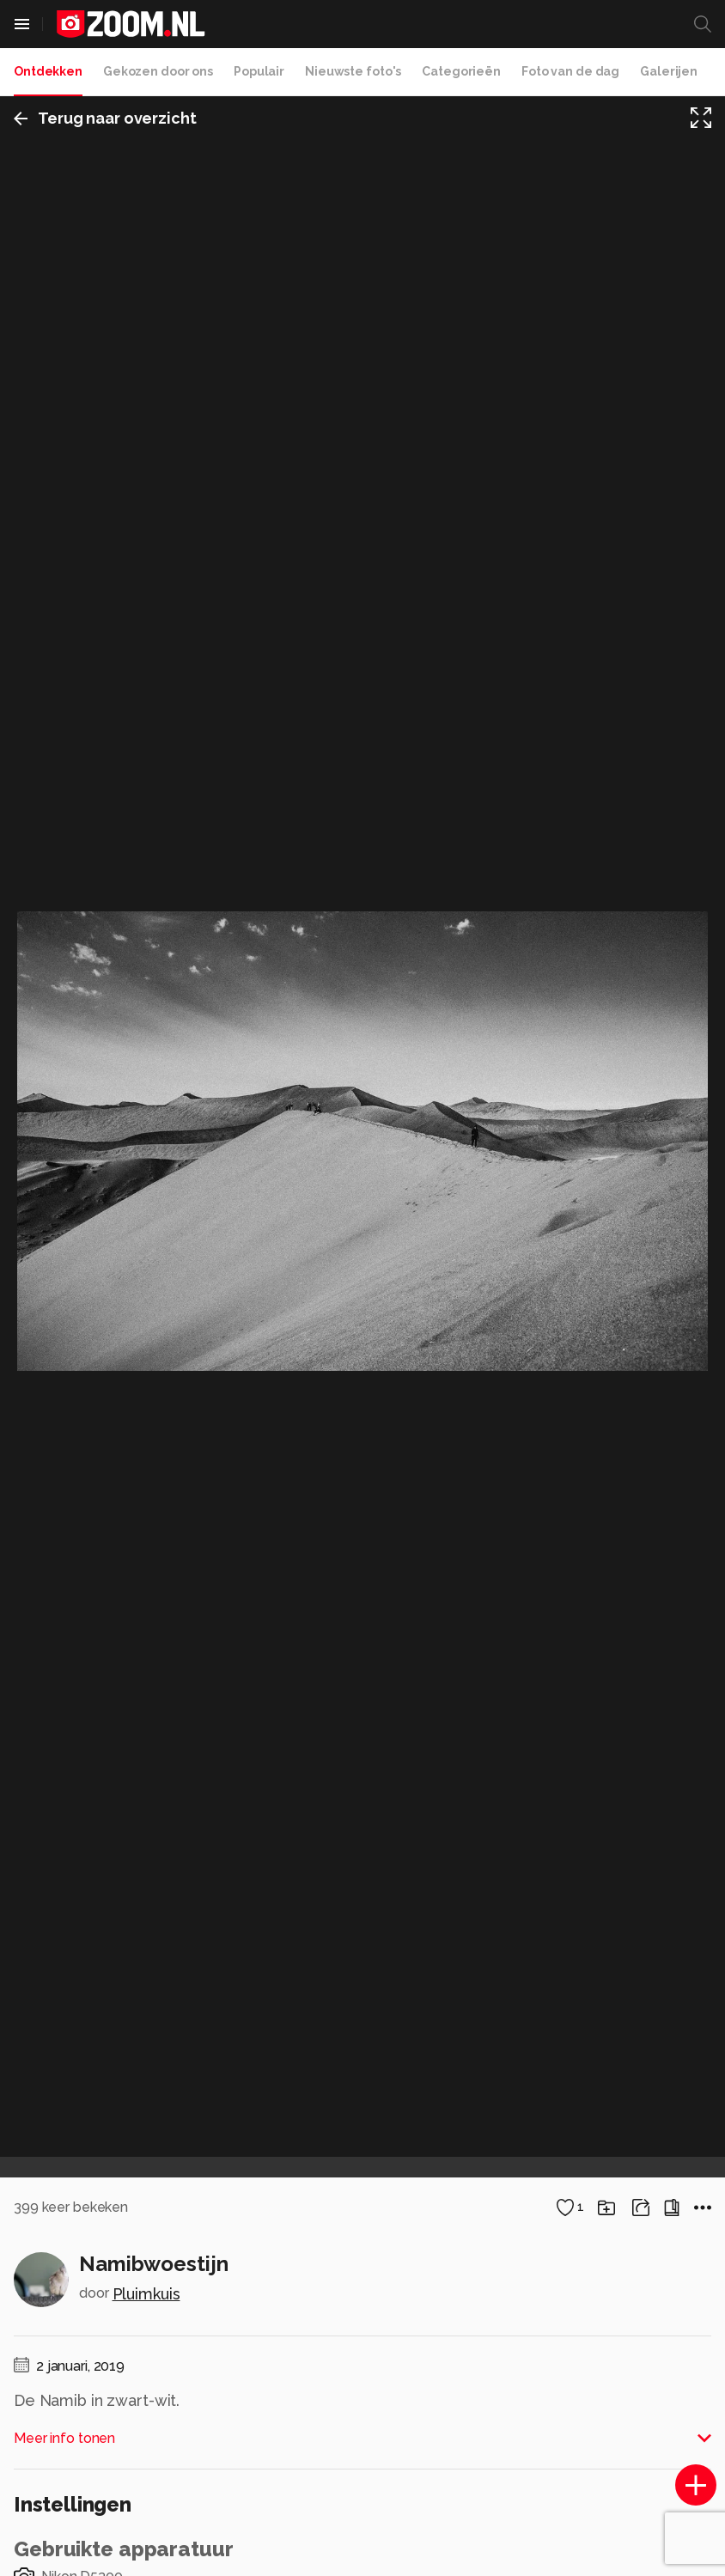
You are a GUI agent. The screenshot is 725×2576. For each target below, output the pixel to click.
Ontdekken (48, 71)
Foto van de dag (570, 71)
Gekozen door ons (158, 71)
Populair (259, 71)
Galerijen (669, 71)
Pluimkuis (146, 2294)
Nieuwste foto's (353, 71)
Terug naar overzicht (105, 118)
